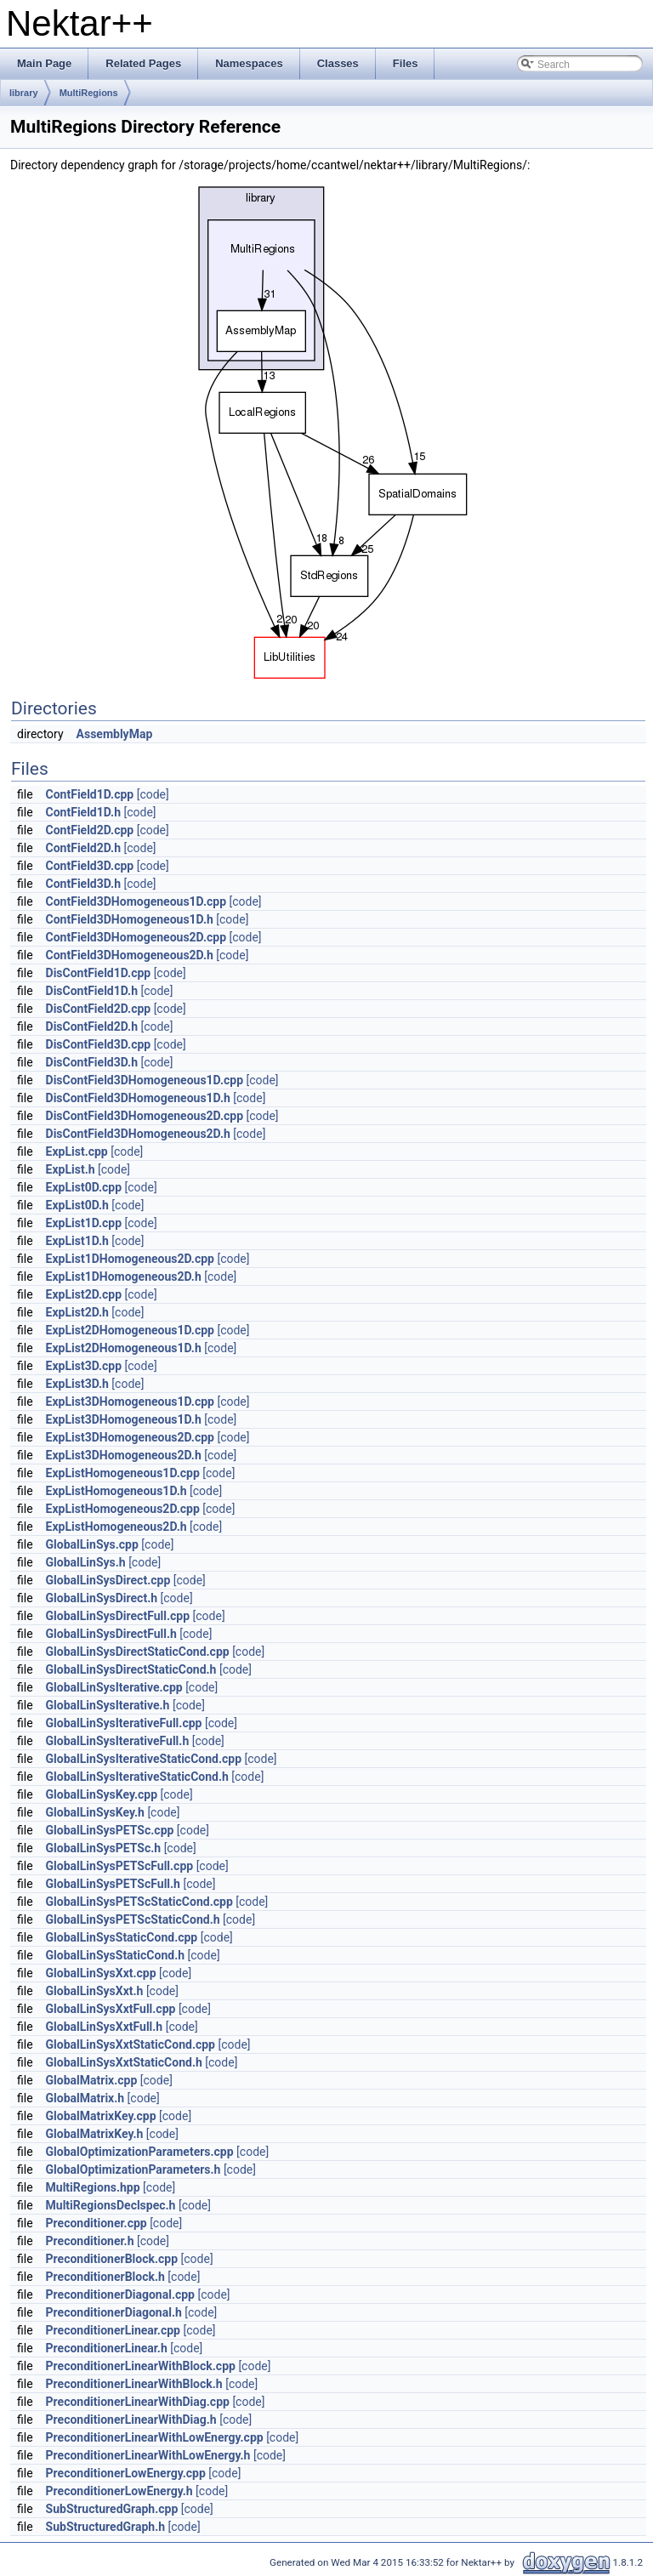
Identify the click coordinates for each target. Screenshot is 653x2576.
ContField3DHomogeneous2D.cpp (136, 937)
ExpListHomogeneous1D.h (116, 1491)
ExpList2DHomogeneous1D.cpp (130, 1330)
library (23, 93)
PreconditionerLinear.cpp (113, 2330)
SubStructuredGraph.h (106, 2526)
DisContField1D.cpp (98, 973)
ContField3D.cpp (90, 866)
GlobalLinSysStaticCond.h (115, 1955)
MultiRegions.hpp (93, 2187)
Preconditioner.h (90, 2241)
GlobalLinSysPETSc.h (104, 1848)
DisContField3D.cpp (98, 1044)
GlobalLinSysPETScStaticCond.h (133, 1919)
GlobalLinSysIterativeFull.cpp (124, 1723)
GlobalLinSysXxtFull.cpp (111, 2009)
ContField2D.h (83, 848)
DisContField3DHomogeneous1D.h (138, 1098)
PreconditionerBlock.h (105, 2276)
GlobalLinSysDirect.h (102, 1598)
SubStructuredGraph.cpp (112, 2509)
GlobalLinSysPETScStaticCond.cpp (139, 1901)
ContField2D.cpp (90, 830)
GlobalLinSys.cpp (92, 1544)
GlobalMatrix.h (85, 2098)
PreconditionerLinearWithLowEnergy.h (148, 2455)
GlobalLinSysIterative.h (108, 1705)
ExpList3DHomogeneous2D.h (124, 1455)
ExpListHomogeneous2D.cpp (123, 1508)
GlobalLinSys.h (86, 1562)
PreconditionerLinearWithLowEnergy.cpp (155, 2437)
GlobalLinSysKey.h (95, 1812)
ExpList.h (70, 1169)
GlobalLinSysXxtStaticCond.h (124, 2062)
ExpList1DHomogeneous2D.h (124, 1276)
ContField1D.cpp (90, 794)
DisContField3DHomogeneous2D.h (138, 1133)
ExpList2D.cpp (84, 1294)
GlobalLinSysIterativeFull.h (118, 1741)
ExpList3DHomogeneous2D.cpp (130, 1437)
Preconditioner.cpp (96, 2223)
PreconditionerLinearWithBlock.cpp (141, 2366)
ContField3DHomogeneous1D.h (129, 919)
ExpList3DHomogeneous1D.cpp (130, 1401)
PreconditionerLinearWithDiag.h (131, 2419)
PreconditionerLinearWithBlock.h (134, 2384)
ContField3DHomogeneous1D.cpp (136, 901)
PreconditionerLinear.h (107, 2348)
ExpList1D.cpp (84, 1223)
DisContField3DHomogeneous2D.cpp (144, 1116)
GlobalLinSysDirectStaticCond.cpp (138, 1651)
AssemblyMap (115, 734)
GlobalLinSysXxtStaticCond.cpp (130, 2044)
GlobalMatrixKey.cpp (101, 2116)
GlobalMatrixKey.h (95, 2134)
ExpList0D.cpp (84, 1187)
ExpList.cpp (77, 1151)
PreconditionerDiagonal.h (114, 2312)
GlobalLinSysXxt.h (95, 1991)
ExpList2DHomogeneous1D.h (124, 1348)
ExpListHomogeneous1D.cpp (123, 1473)
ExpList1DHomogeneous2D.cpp (130, 1258)
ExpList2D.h (77, 1312)
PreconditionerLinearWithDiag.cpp (138, 2401)
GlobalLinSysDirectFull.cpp (118, 1616)
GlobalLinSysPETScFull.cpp (120, 1866)
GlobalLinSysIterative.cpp (114, 1687)
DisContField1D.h (92, 991)
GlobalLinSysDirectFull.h (111, 1634)
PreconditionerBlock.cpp (112, 2259)
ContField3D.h (83, 883)
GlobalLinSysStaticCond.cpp (122, 1937)
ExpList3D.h (77, 1383)
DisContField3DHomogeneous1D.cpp (144, 1080)
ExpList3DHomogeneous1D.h (124, 1419)
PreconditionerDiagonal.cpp (120, 2294)
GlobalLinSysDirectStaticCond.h (131, 1669)
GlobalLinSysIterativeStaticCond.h (137, 1776)
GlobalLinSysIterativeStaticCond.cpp (143, 1759)
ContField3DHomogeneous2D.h (129, 955)
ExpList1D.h (77, 1241)
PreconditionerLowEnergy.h (119, 2491)
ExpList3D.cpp (84, 1366)
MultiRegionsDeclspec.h (111, 2205)
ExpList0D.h (77, 1205)
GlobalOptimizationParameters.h (133, 2169)
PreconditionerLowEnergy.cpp (126, 2473)
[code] (153, 794)
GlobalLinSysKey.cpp (102, 1794)
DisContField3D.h (92, 1062)
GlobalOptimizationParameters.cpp (140, 2151)
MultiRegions (89, 93)
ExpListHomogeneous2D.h (116, 1526)
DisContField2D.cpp (98, 1008)
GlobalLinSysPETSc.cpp (110, 1830)
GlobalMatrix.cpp (92, 2080)
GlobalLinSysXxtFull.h (104, 2026)
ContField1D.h (83, 812)
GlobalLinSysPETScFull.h (113, 1884)
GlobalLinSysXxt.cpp (101, 1973)
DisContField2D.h (92, 1026)
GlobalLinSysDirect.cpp (108, 1580)
